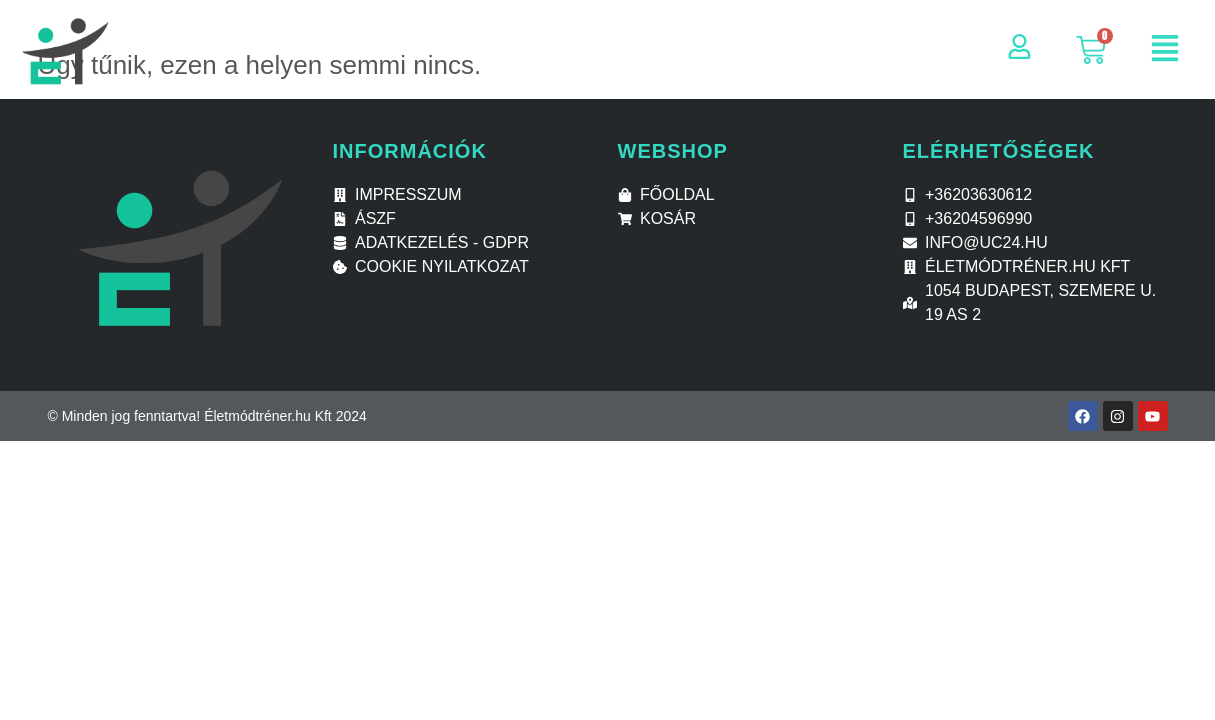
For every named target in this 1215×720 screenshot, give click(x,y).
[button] (1165, 50)
